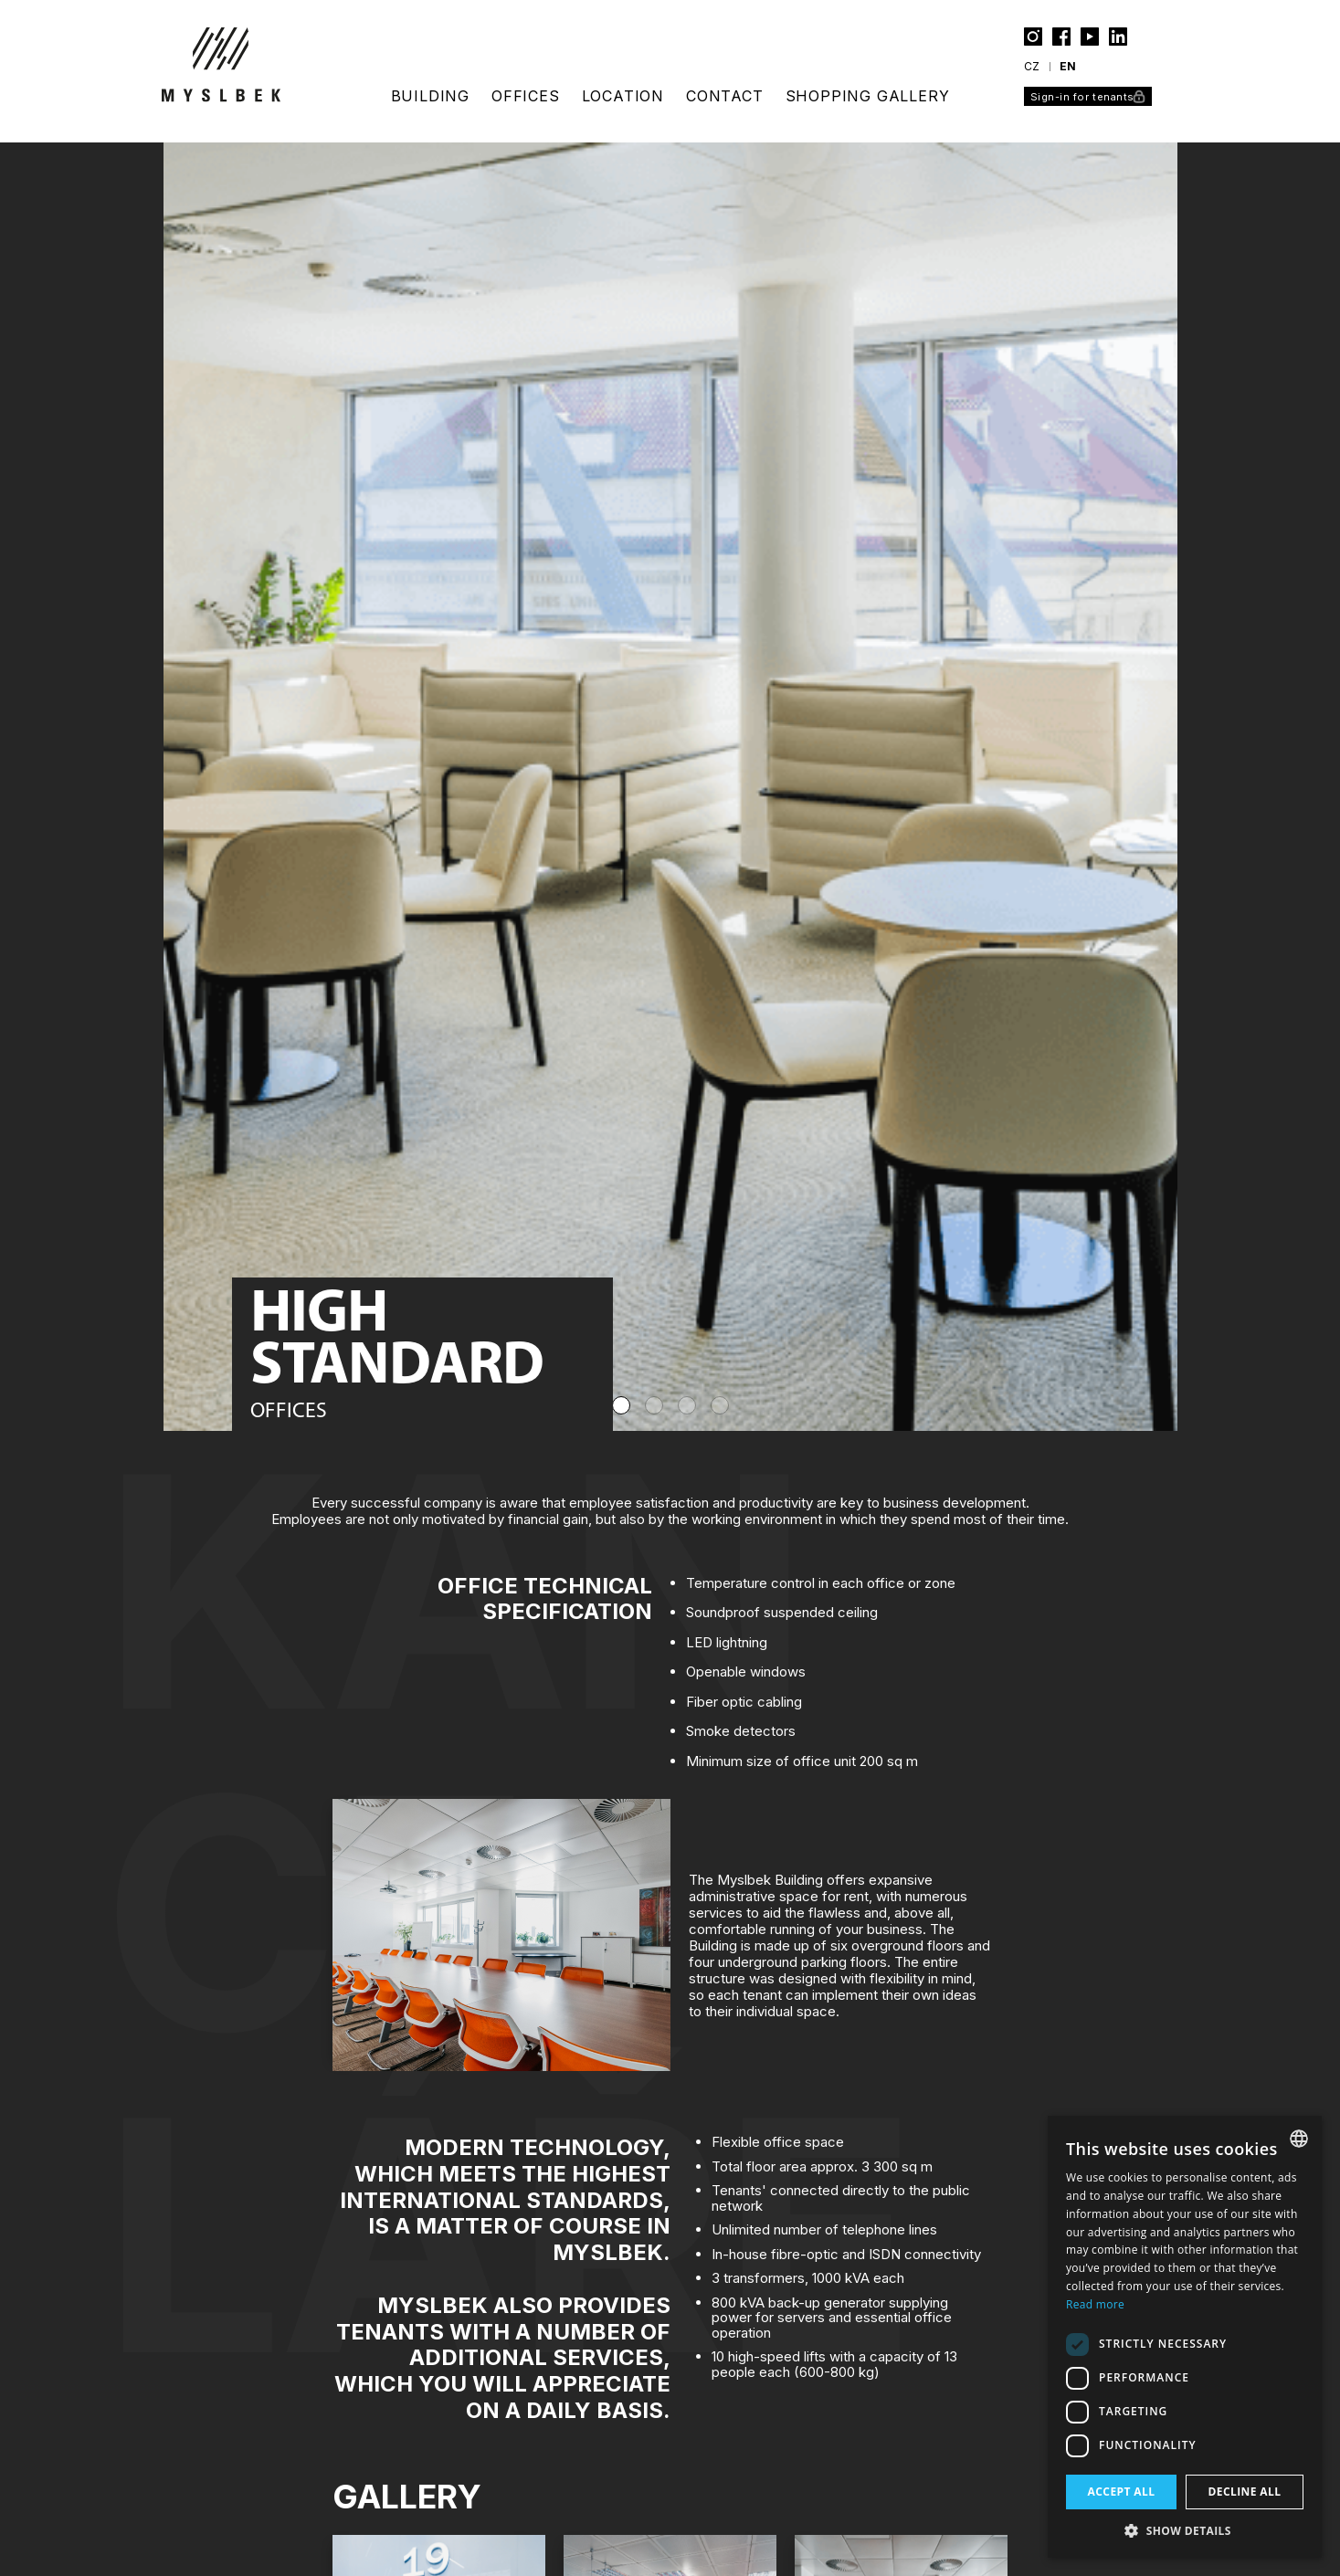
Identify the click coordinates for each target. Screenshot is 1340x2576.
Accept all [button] (1121, 2491)
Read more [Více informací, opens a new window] (1095, 2304)
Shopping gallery (868, 96)
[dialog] (1185, 2337)
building (430, 96)
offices (525, 96)
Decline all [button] (1245, 2491)
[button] (1184, 2530)
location (623, 96)
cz (1032, 66)
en (1068, 66)
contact (725, 96)
